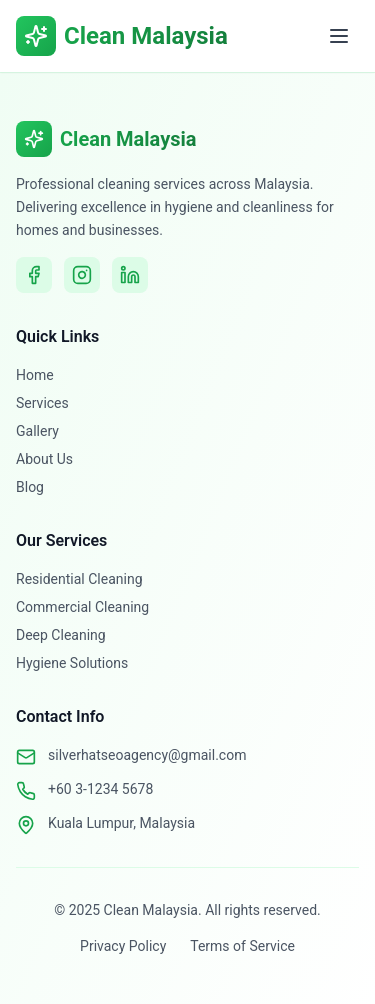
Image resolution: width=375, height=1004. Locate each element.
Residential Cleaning (79, 579)
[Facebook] (34, 275)
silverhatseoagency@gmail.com (147, 755)
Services (42, 403)
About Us (44, 459)
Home (35, 375)
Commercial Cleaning (82, 607)
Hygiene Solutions (72, 663)
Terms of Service (242, 946)
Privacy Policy (123, 946)
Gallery (37, 431)
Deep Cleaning (61, 635)
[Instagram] (82, 275)
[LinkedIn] (130, 275)
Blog (30, 487)
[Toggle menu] (339, 36)
